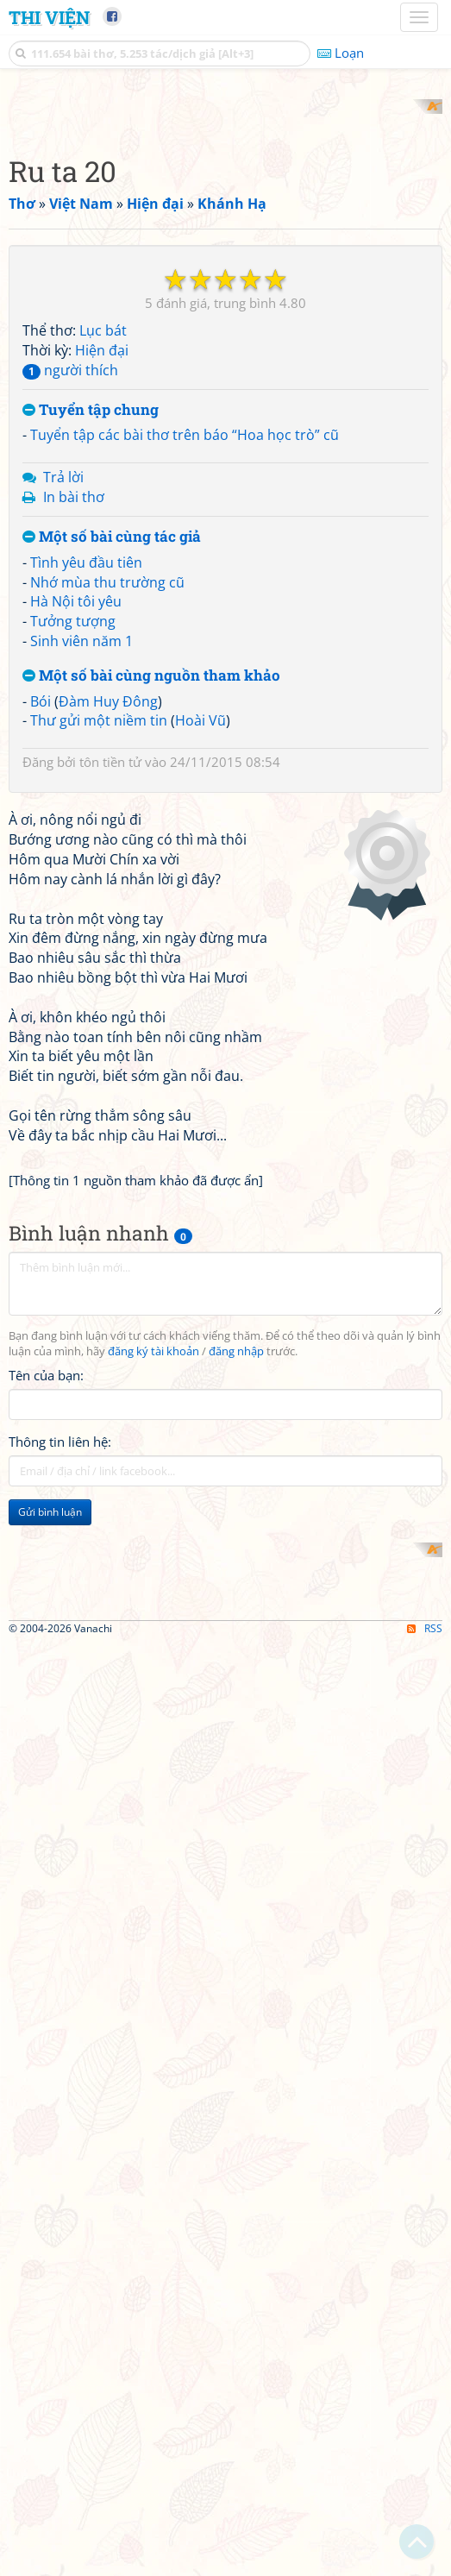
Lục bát (103, 556)
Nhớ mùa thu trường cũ (107, 807)
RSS (424, 2561)
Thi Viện (49, 17)
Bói (40, 926)
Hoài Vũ (200, 946)
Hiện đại (101, 576)
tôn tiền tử (110, 987)
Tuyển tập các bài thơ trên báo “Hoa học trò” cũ (184, 660)
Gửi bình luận (50, 1979)
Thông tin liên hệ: (60, 1909)
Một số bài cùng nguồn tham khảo (151, 901)
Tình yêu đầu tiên (86, 787)
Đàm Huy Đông (108, 926)
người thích (70, 595)
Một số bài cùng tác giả (111, 762)
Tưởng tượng (73, 847)
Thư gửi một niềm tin (98, 946)
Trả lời (63, 703)
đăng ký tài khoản (153, 1818)
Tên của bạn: (46, 1842)
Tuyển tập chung (90, 635)
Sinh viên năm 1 (81, 867)
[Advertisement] (225, 220)
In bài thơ (73, 722)
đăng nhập (236, 1818)
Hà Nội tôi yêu (76, 827)
